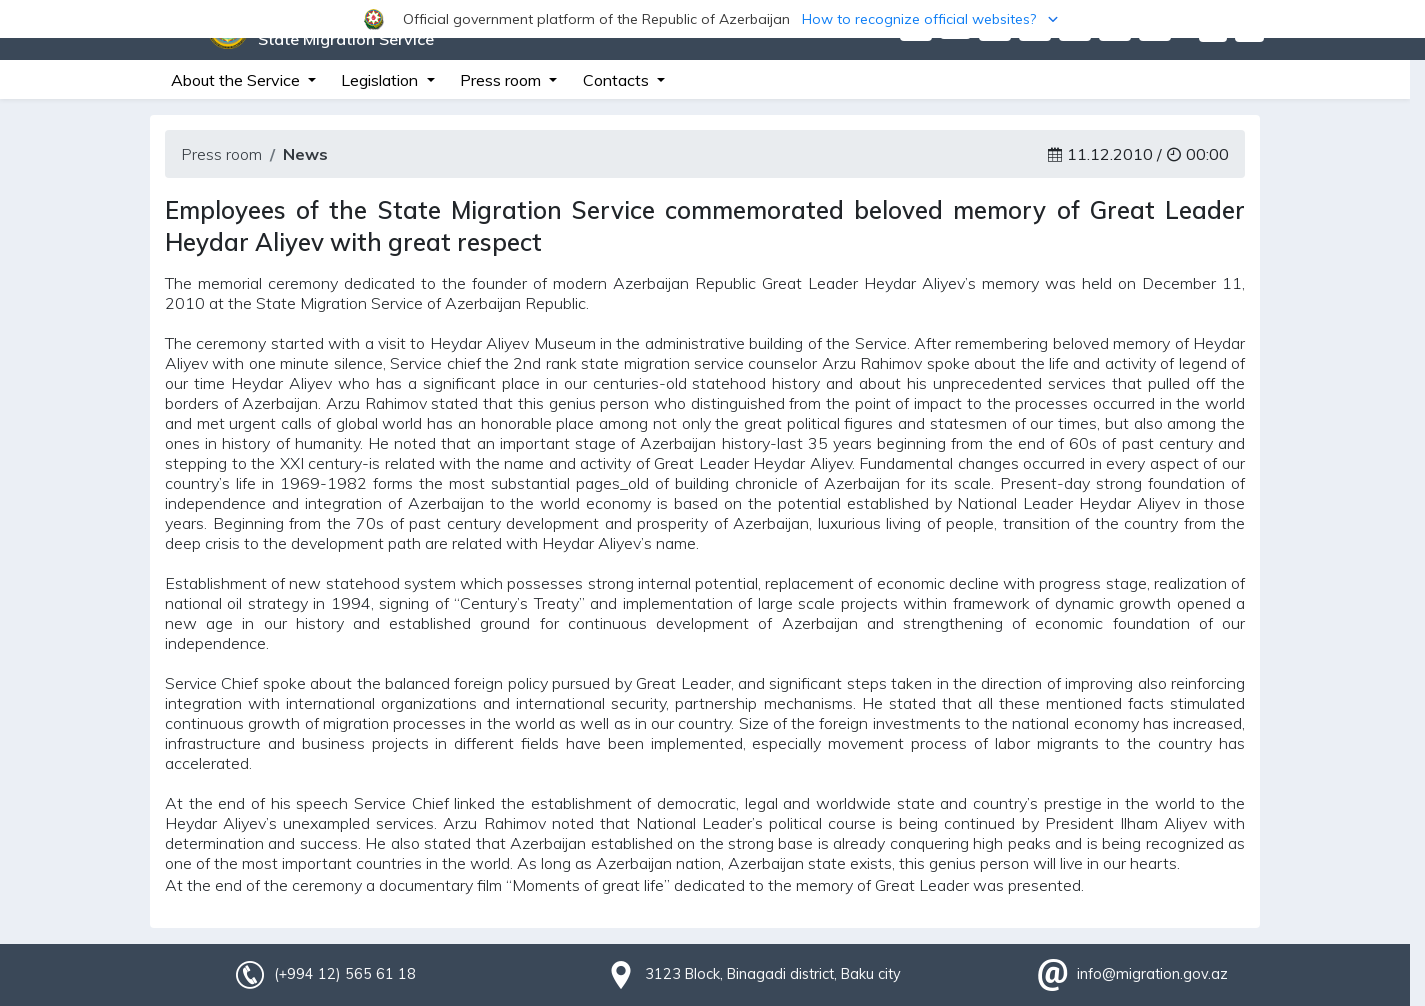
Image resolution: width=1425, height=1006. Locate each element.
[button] (712, 19)
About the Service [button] (237, 80)
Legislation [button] (381, 80)
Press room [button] (502, 80)
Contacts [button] (618, 80)
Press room (221, 154)
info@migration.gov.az (1152, 974)
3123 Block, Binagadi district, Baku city (773, 974)
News (305, 154)
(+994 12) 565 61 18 (345, 974)
